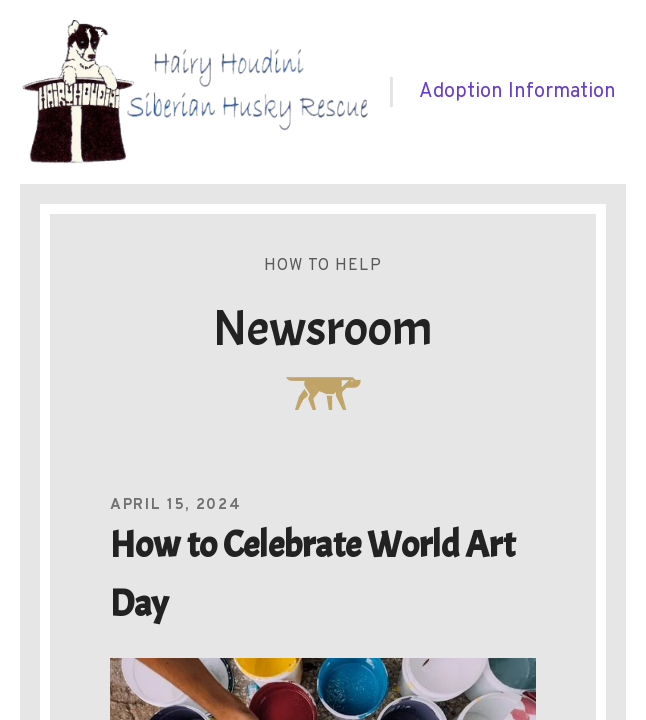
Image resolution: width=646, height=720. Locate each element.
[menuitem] (517, 92)
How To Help (323, 266)
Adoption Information (517, 92)
